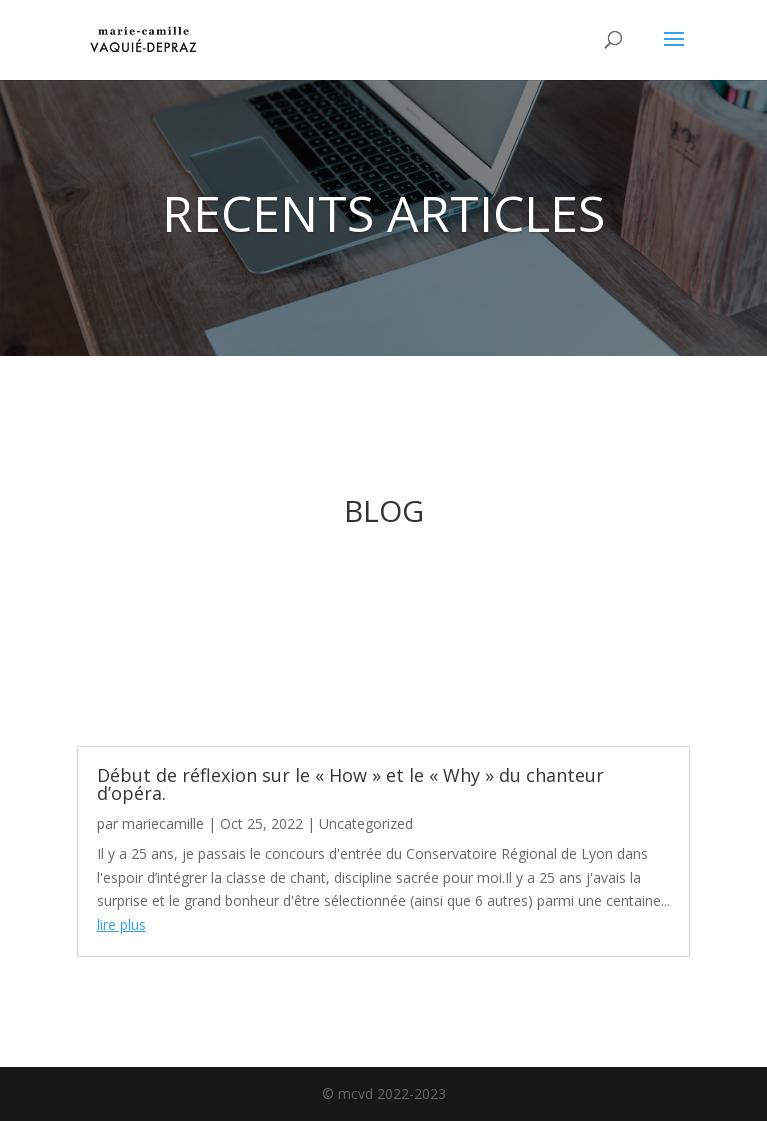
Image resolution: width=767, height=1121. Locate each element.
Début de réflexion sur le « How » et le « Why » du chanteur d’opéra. (350, 784)
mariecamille (163, 823)
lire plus (121, 924)
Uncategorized (366, 823)
